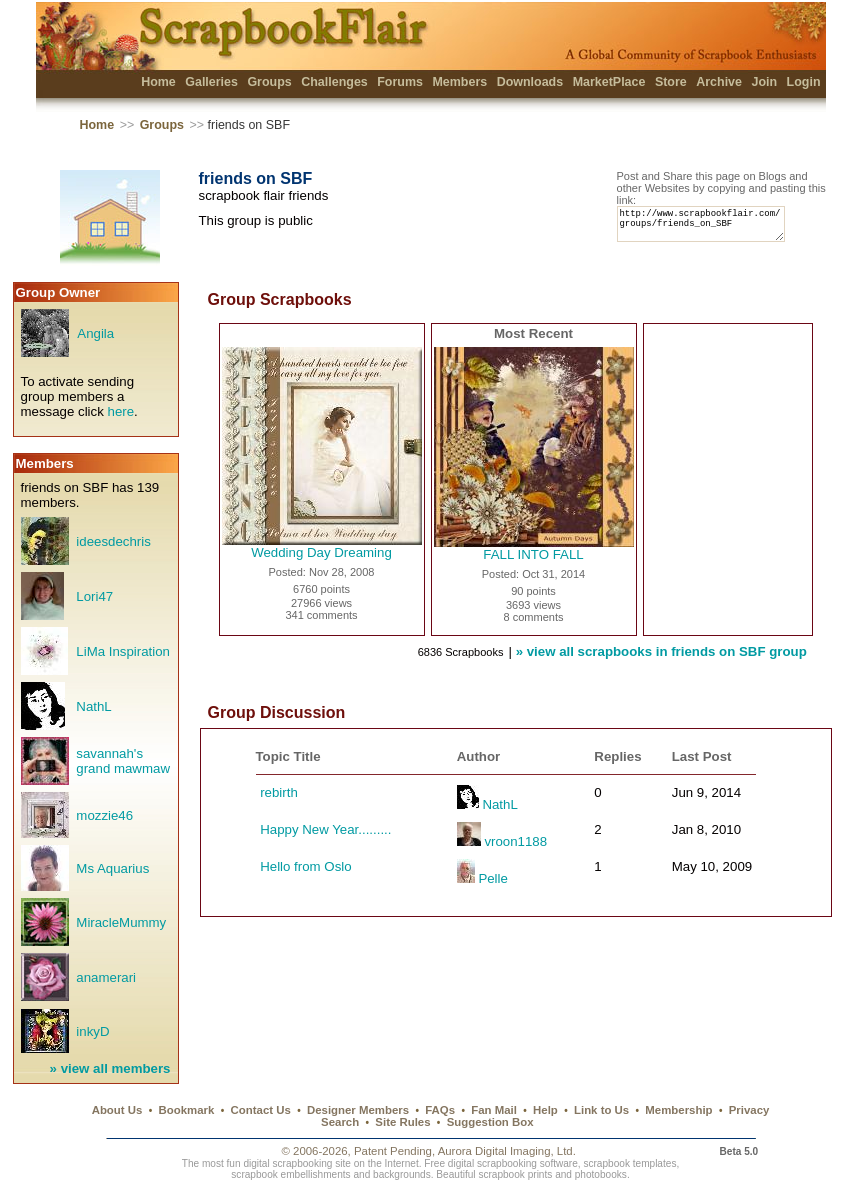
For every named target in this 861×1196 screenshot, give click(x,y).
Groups (269, 82)
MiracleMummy (121, 922)
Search (340, 1122)
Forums (400, 82)
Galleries (211, 82)
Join (764, 82)
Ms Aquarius (112, 868)
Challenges (334, 82)
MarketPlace (609, 82)
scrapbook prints (515, 1174)
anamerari (106, 977)
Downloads (530, 82)
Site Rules (402, 1122)
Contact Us (261, 1110)
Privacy (749, 1110)
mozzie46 (104, 815)
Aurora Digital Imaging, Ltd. (507, 1151)
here (121, 411)
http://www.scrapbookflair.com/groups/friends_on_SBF (710, 228)
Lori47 (94, 596)
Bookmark (187, 1110)
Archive (719, 82)
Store (671, 82)
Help (545, 1110)
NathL (93, 706)
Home (158, 82)
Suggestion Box (490, 1122)
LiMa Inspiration (123, 651)
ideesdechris (113, 541)
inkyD (92, 1031)
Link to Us (601, 1110)
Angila (95, 333)
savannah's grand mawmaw (123, 761)
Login (804, 82)
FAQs (440, 1110)
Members (459, 82)
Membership (678, 1110)
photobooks (601, 1174)
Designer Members (358, 1110)
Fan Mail (494, 1110)
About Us (117, 1110)
